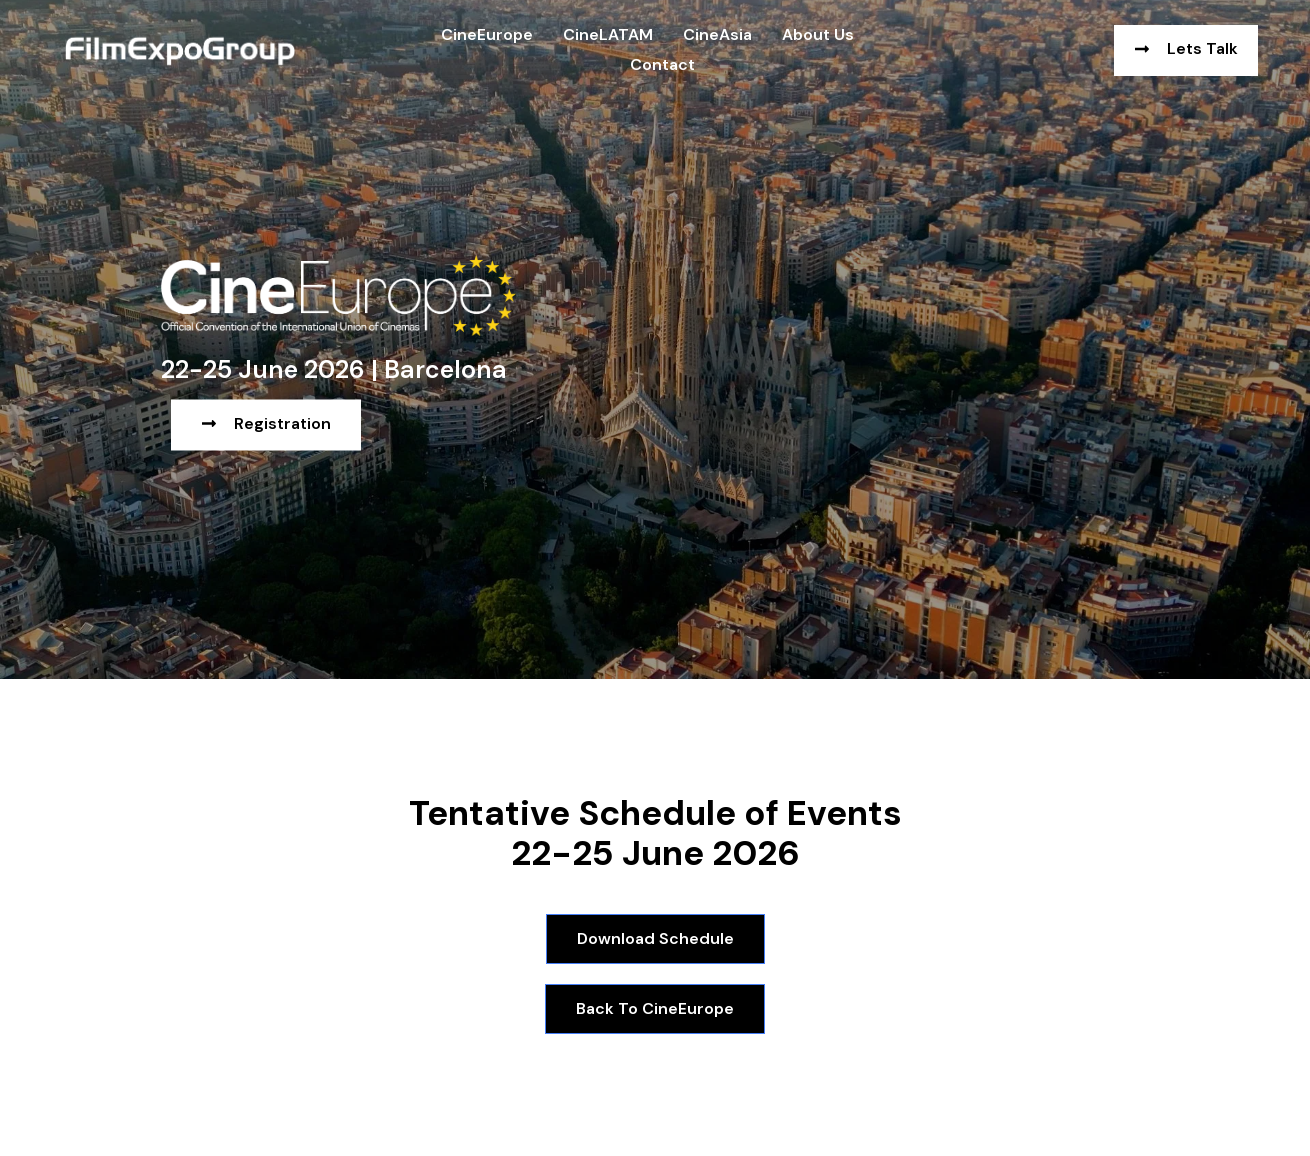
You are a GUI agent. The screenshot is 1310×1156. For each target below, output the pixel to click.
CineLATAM (608, 34)
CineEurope (487, 34)
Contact (662, 64)
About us (818, 34)
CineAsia (717, 34)
